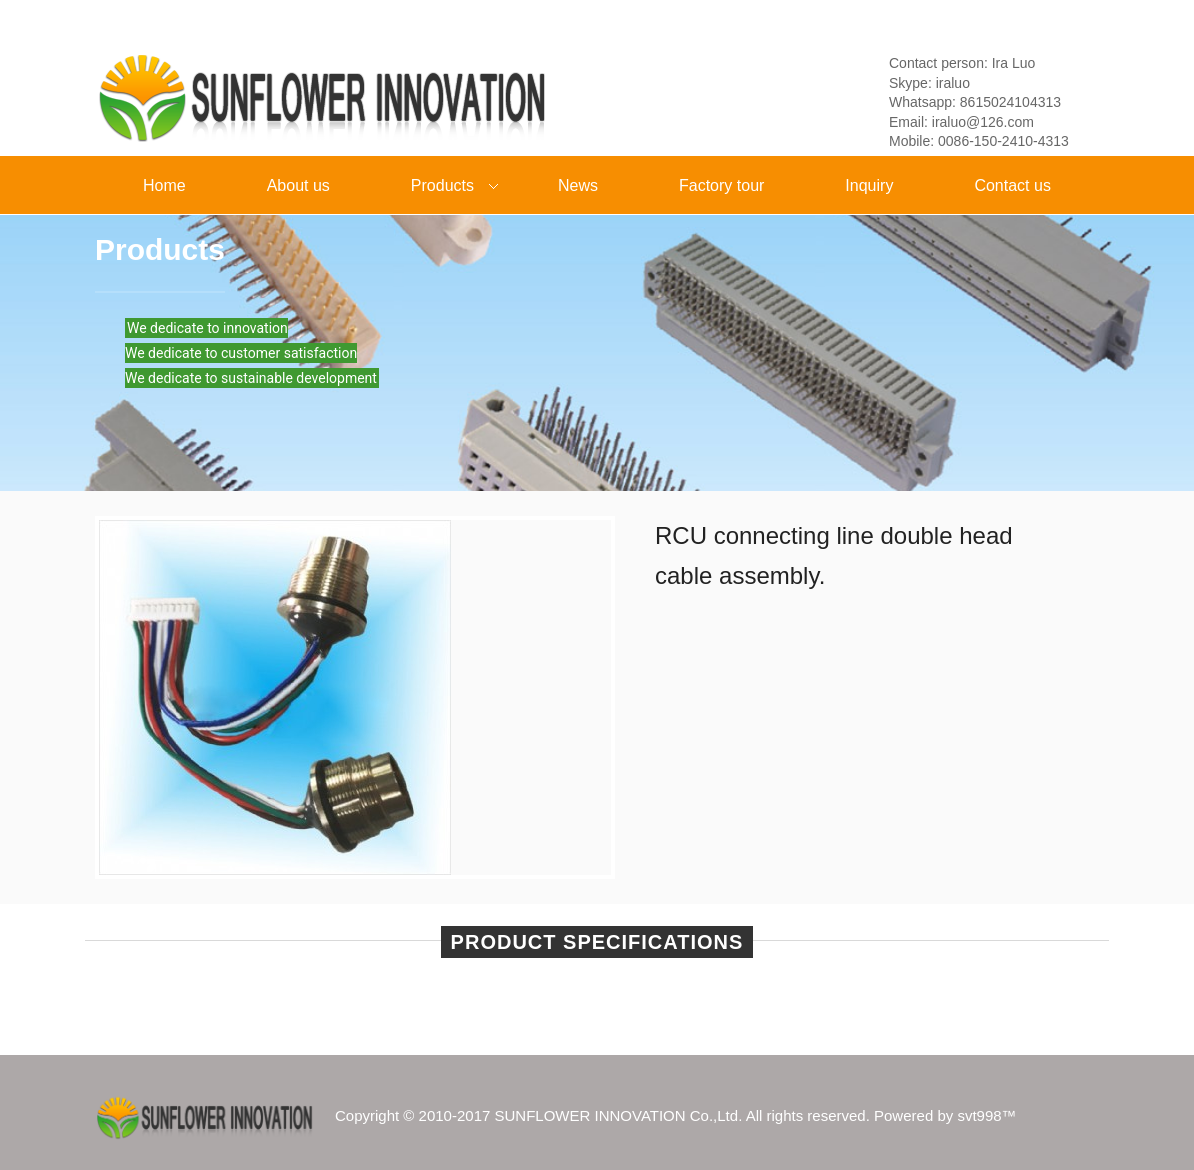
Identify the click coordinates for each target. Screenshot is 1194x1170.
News (578, 185)
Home (164, 185)
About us (298, 185)
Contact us (1012, 185)
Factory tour (721, 185)
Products (438, 187)
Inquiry (869, 185)
